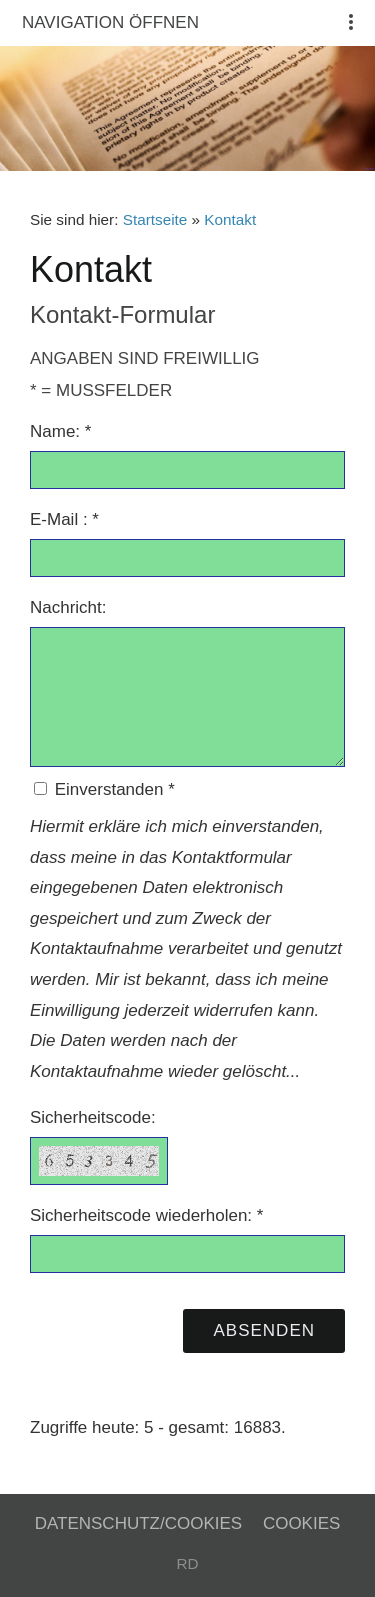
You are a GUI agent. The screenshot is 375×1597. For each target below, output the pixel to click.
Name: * (60, 431)
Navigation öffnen (110, 22)
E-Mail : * (64, 519)
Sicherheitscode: (93, 1117)
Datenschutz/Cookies (138, 1523)
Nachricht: (68, 607)
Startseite (155, 219)
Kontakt (230, 219)
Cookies (301, 1523)
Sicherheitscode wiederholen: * (146, 1215)
